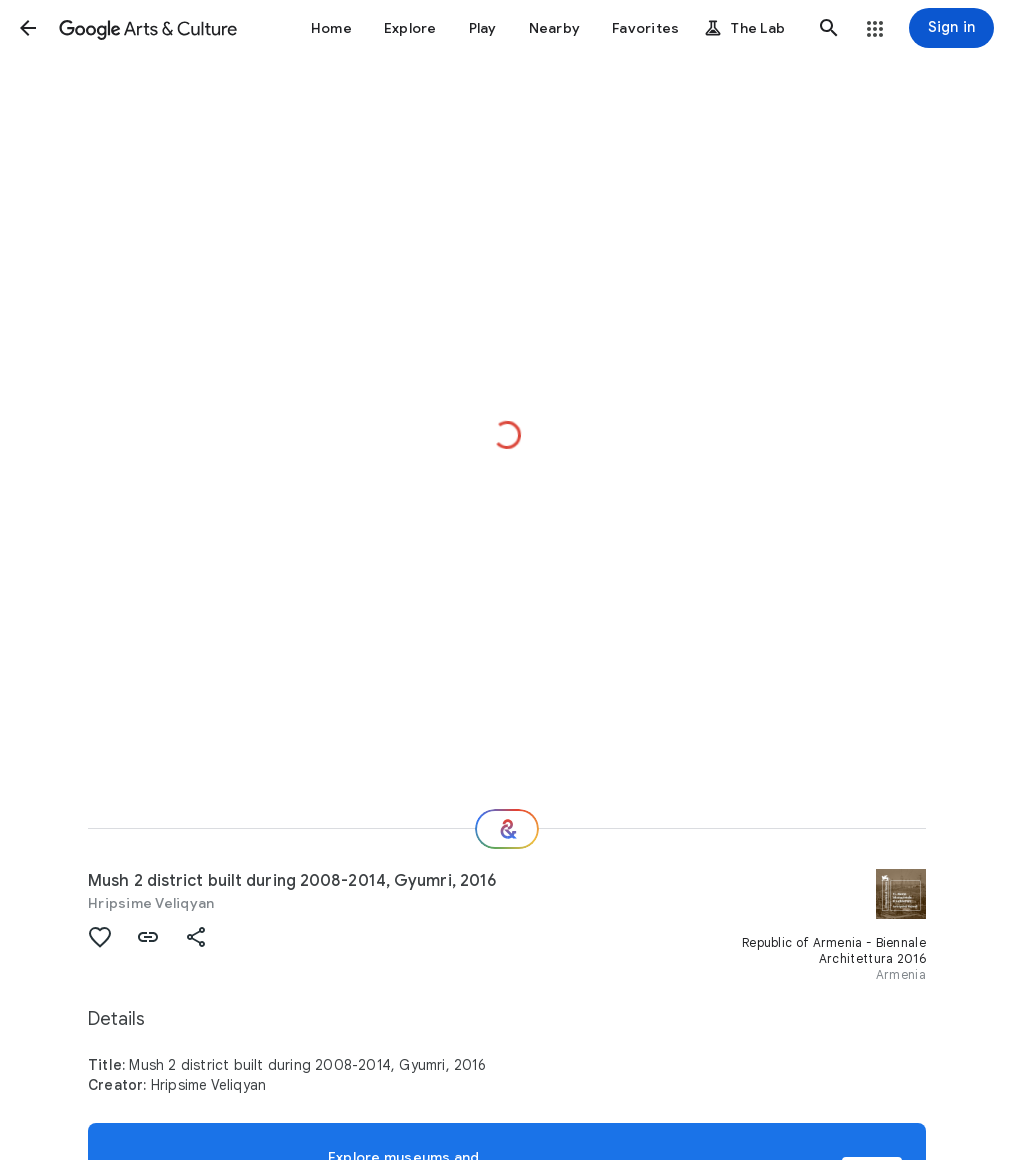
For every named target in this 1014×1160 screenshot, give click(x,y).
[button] (28, 28)
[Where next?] (507, 829)
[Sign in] (951, 28)
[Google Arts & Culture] (148, 28)
